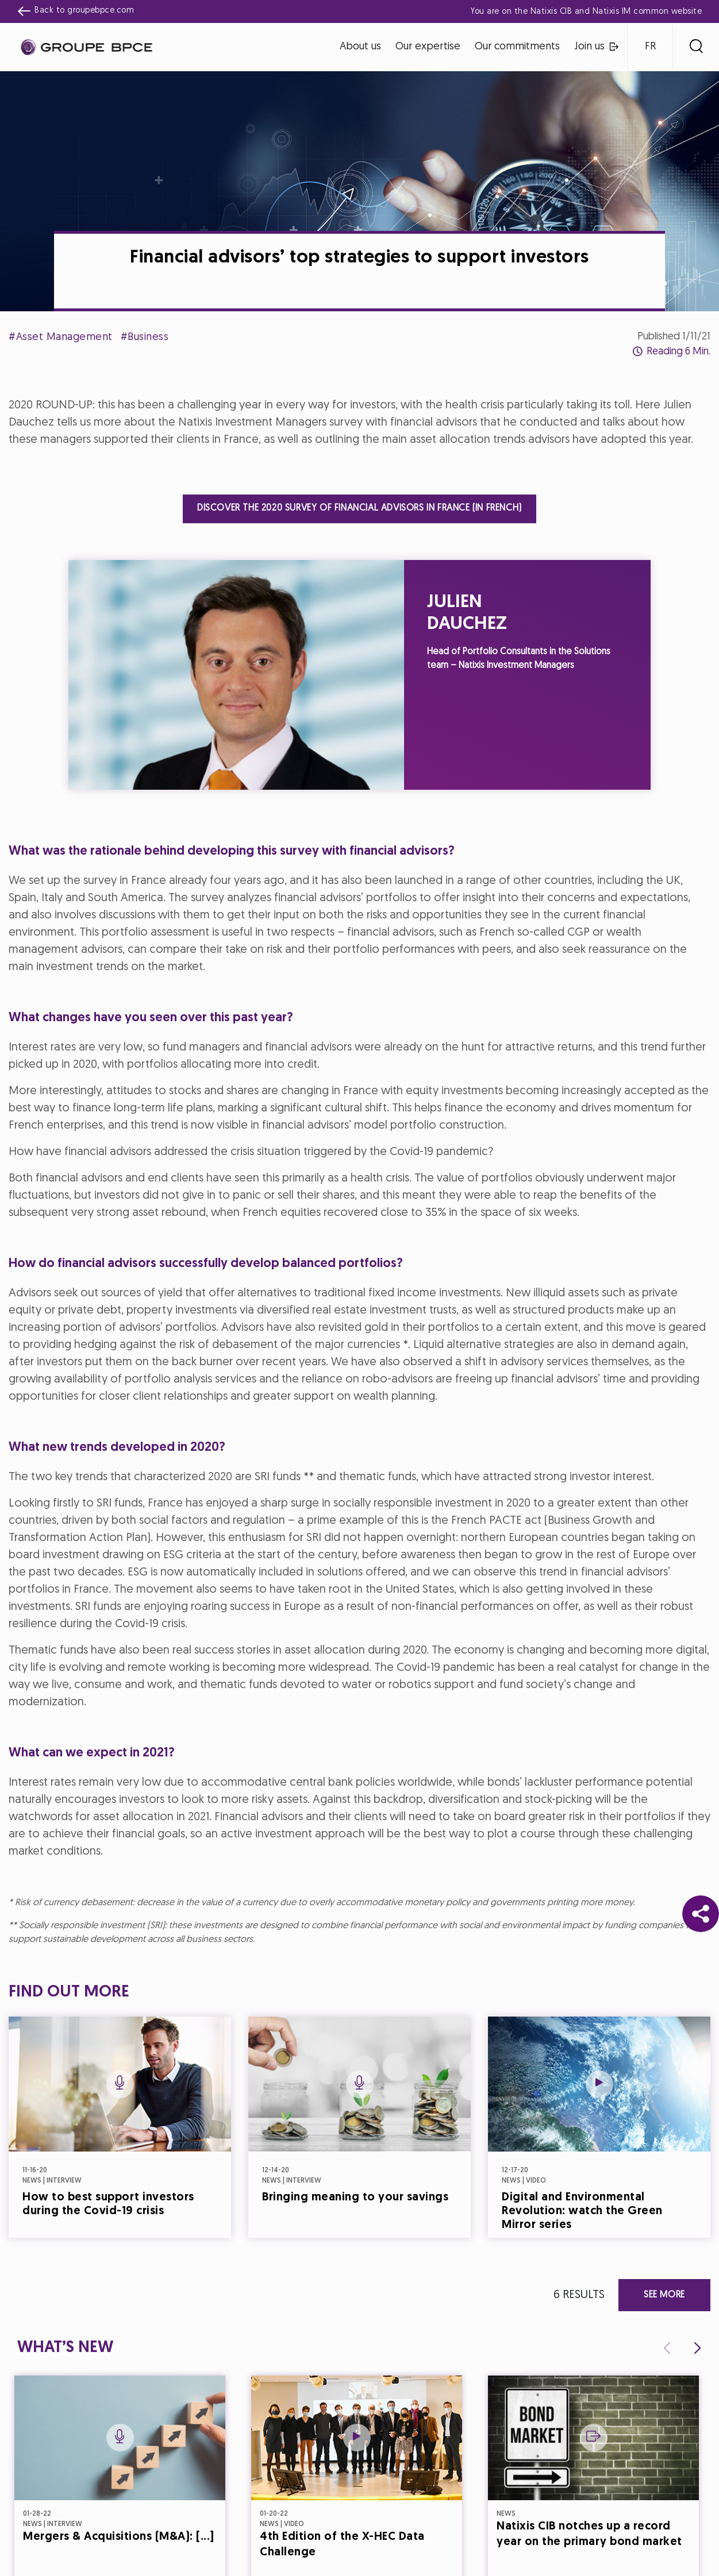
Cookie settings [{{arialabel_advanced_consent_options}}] (291, 1186)
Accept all (415, 1389)
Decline (303, 1389)
